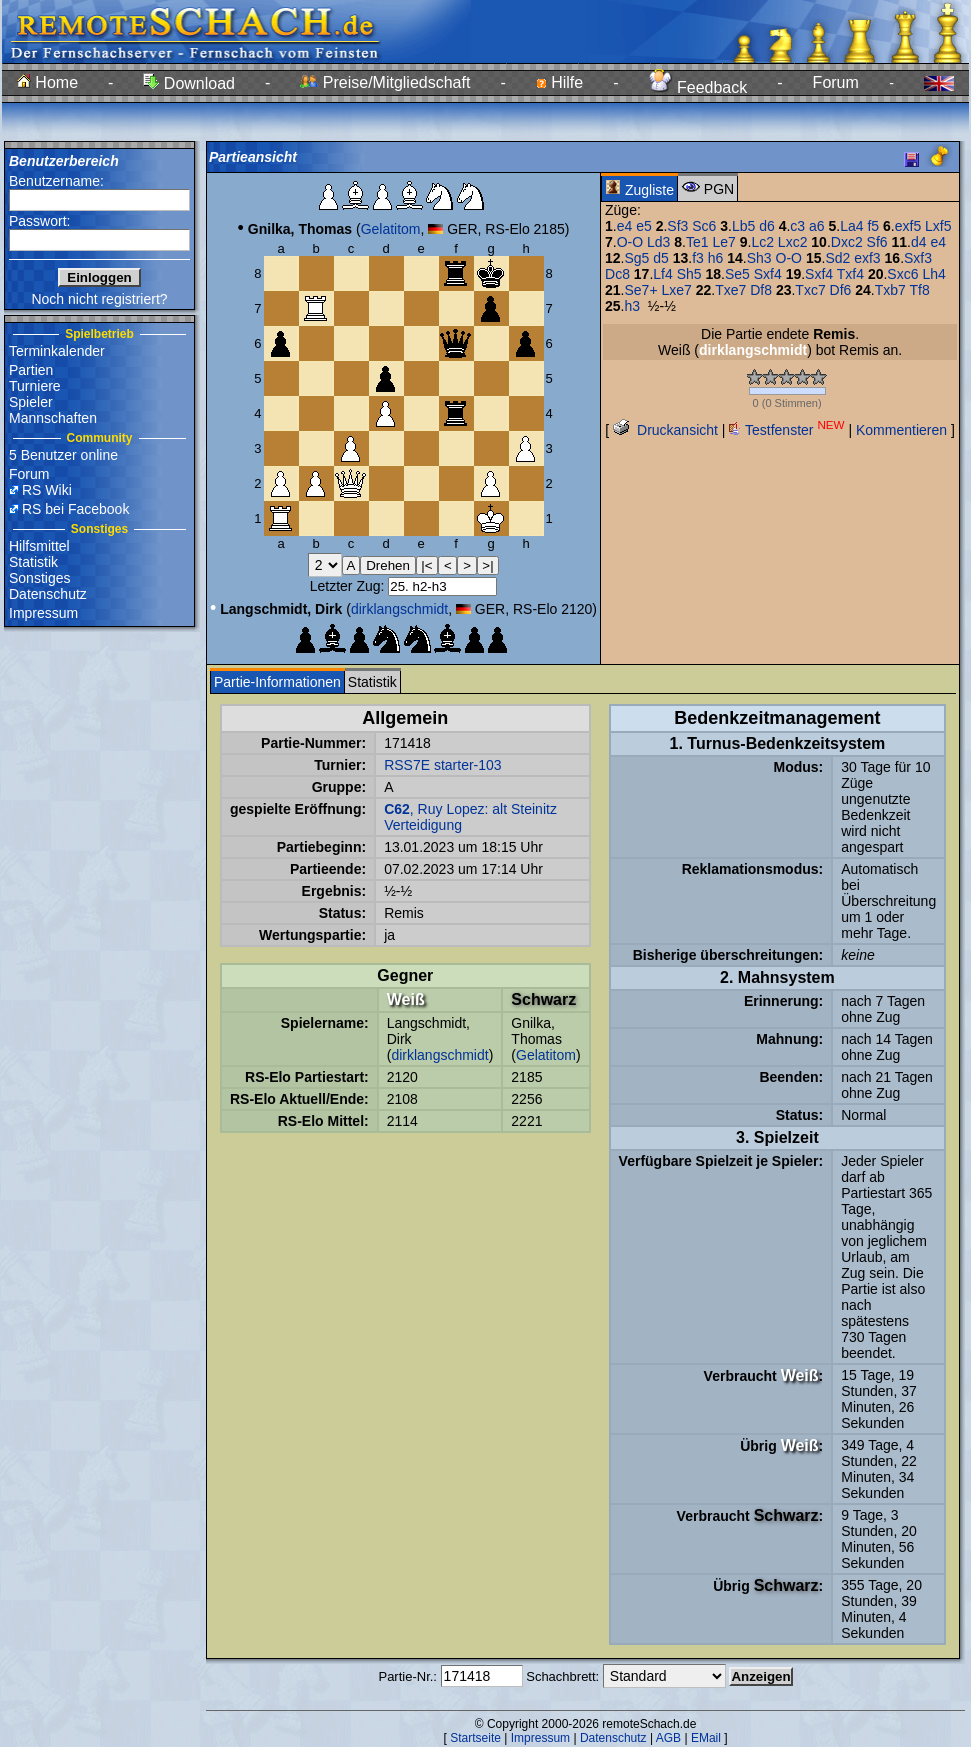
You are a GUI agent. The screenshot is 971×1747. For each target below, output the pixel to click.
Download (189, 83)
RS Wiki (47, 490)
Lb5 (743, 226)
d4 (919, 242)
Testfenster (786, 430)
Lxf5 (938, 226)
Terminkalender (57, 351)
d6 (767, 226)
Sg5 (636, 258)
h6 (716, 258)
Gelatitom (391, 229)
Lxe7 (676, 290)
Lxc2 (793, 242)
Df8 (761, 290)
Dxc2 (847, 242)
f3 (698, 258)
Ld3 (658, 242)
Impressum (43, 613)
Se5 (737, 274)
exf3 (867, 258)
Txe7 (730, 290)
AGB (668, 1738)
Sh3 (759, 258)
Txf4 (850, 274)
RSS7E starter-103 (443, 765)
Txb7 (890, 290)
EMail (706, 1738)
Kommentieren (901, 430)
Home (47, 82)
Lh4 (933, 274)
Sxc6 (902, 274)
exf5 (908, 226)
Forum (836, 82)
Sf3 (677, 226)
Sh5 (689, 274)
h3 (632, 306)
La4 (851, 226)
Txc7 (810, 290)
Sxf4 (768, 274)
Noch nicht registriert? (99, 299)
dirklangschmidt (399, 609)
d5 (661, 258)
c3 (797, 226)
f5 (873, 226)
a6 (817, 226)
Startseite (475, 1738)
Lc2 (762, 242)
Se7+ (640, 290)
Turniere (35, 386)
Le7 (723, 242)
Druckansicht (665, 430)
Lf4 (662, 274)
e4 (625, 226)
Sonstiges (39, 578)
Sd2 (837, 258)
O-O (630, 242)
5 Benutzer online (63, 455)
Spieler (31, 402)
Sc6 (704, 226)
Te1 (697, 242)
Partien (31, 370)
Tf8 (920, 290)
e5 (644, 226)
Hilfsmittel (39, 546)
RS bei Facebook (75, 509)
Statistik (33, 562)
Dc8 (617, 274)
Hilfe (559, 82)
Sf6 (877, 242)
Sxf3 (918, 258)
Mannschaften (53, 418)
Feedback (698, 87)
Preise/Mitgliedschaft (385, 82)
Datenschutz (48, 594)
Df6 (841, 290)
